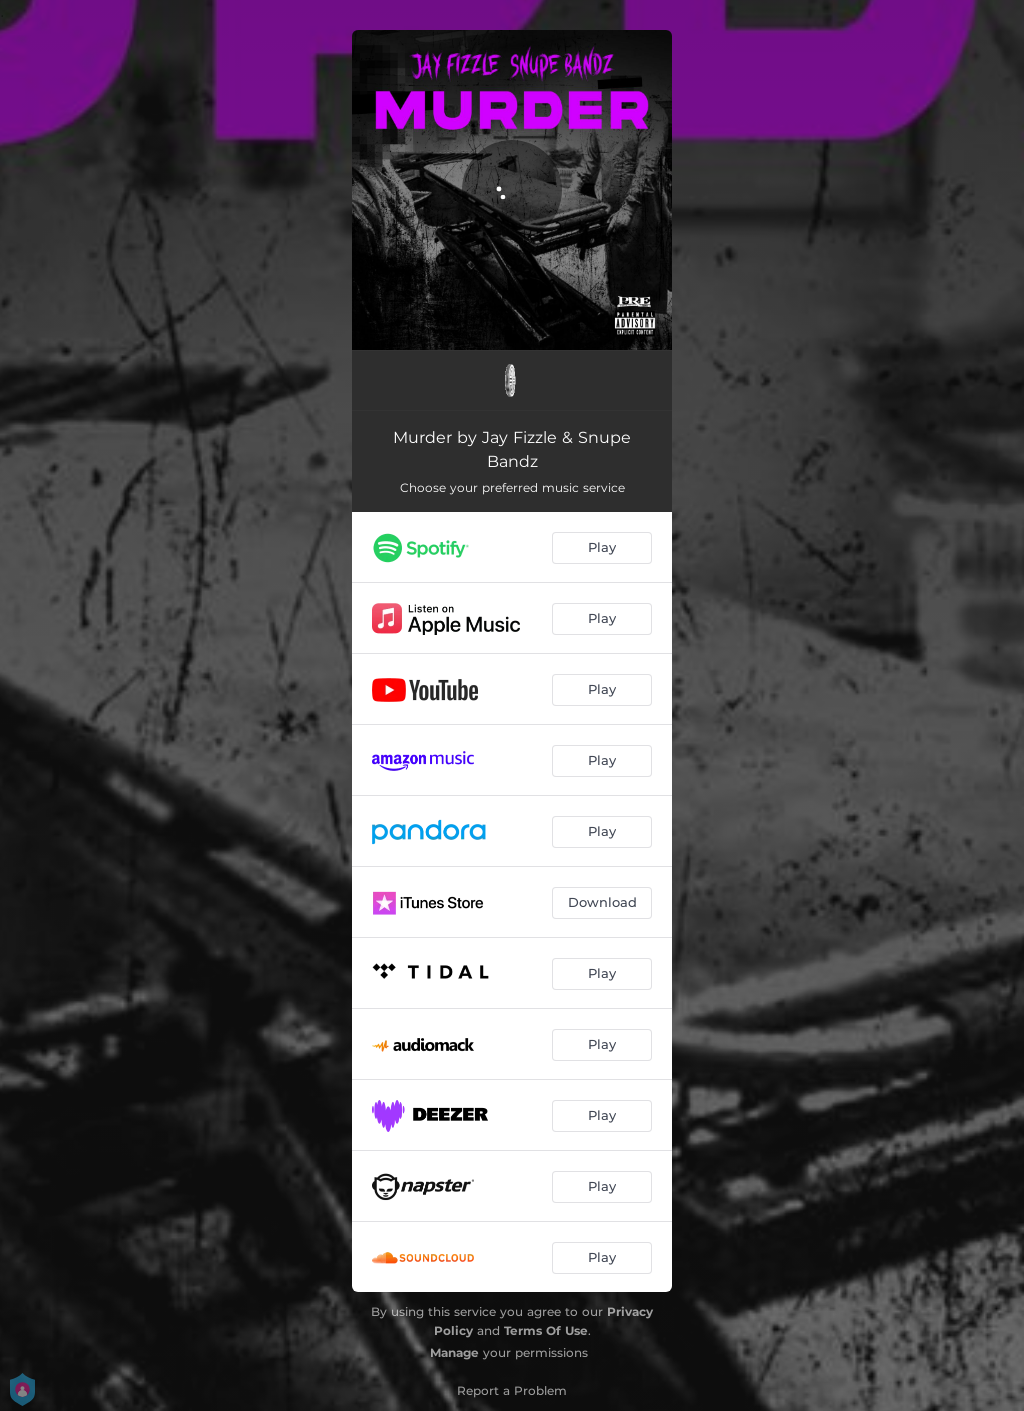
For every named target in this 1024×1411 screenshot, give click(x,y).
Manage (454, 1352)
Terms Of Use (546, 1330)
